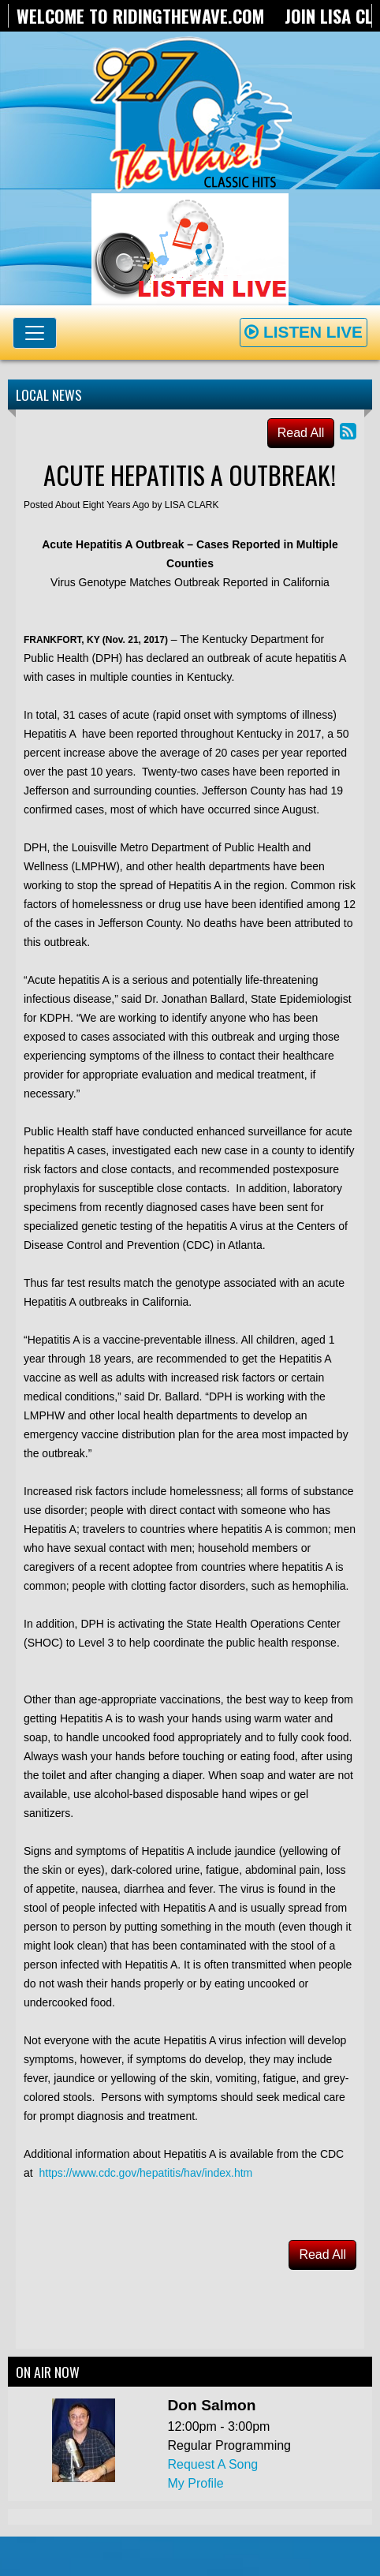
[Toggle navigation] (35, 333)
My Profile (196, 2483)
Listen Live (303, 332)
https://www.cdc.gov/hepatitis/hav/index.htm (145, 2173)
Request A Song (213, 2464)
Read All (301, 432)
